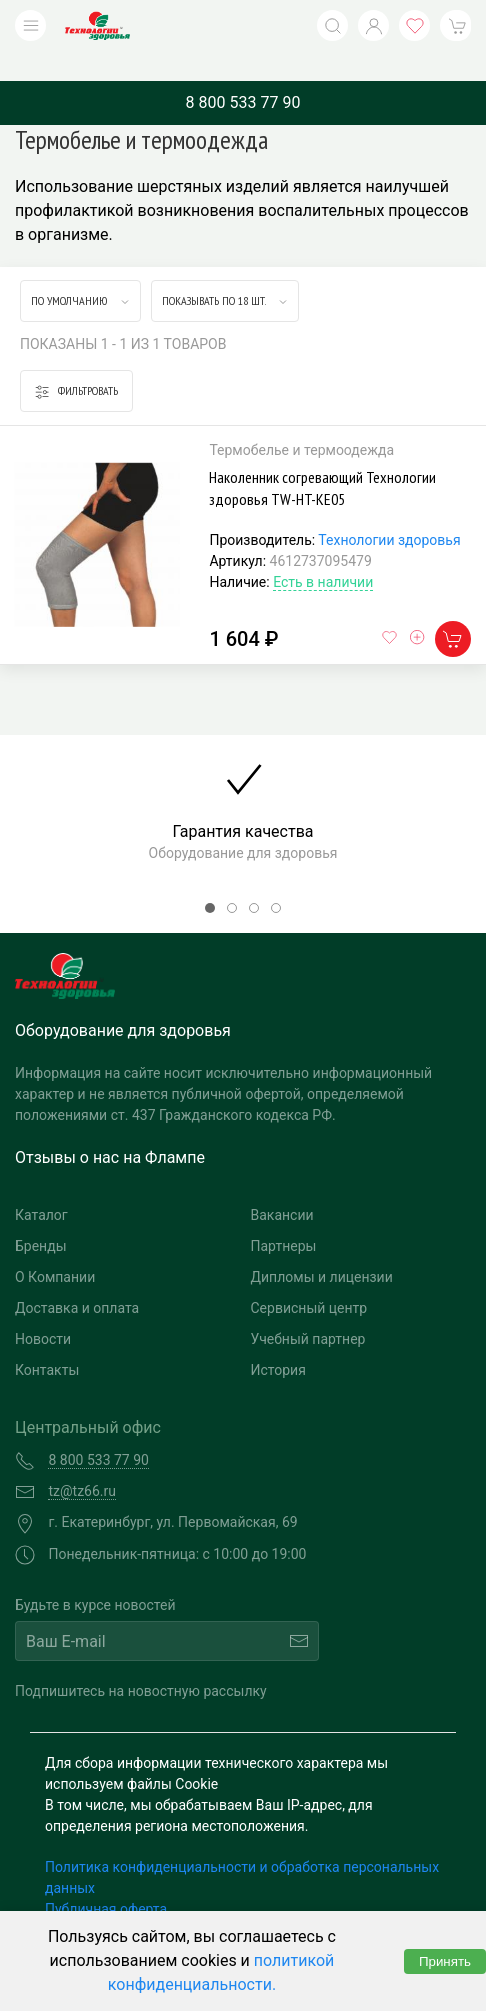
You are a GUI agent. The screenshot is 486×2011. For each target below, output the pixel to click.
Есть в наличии (323, 552)
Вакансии (282, 1185)
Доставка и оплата (77, 1278)
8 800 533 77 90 (243, 72)
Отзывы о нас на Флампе (110, 1127)
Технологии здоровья (389, 510)
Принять (445, 1961)
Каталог (41, 1185)
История (278, 1340)
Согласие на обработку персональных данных (197, 1900)
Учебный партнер (308, 1309)
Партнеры (284, 1216)
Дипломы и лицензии (322, 1247)
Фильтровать (76, 361)
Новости (43, 1309)
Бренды (41, 1216)
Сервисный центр (309, 1278)
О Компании (55, 1247)
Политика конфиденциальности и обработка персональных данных (242, 1847)
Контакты (47, 1340)
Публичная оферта (106, 1879)
